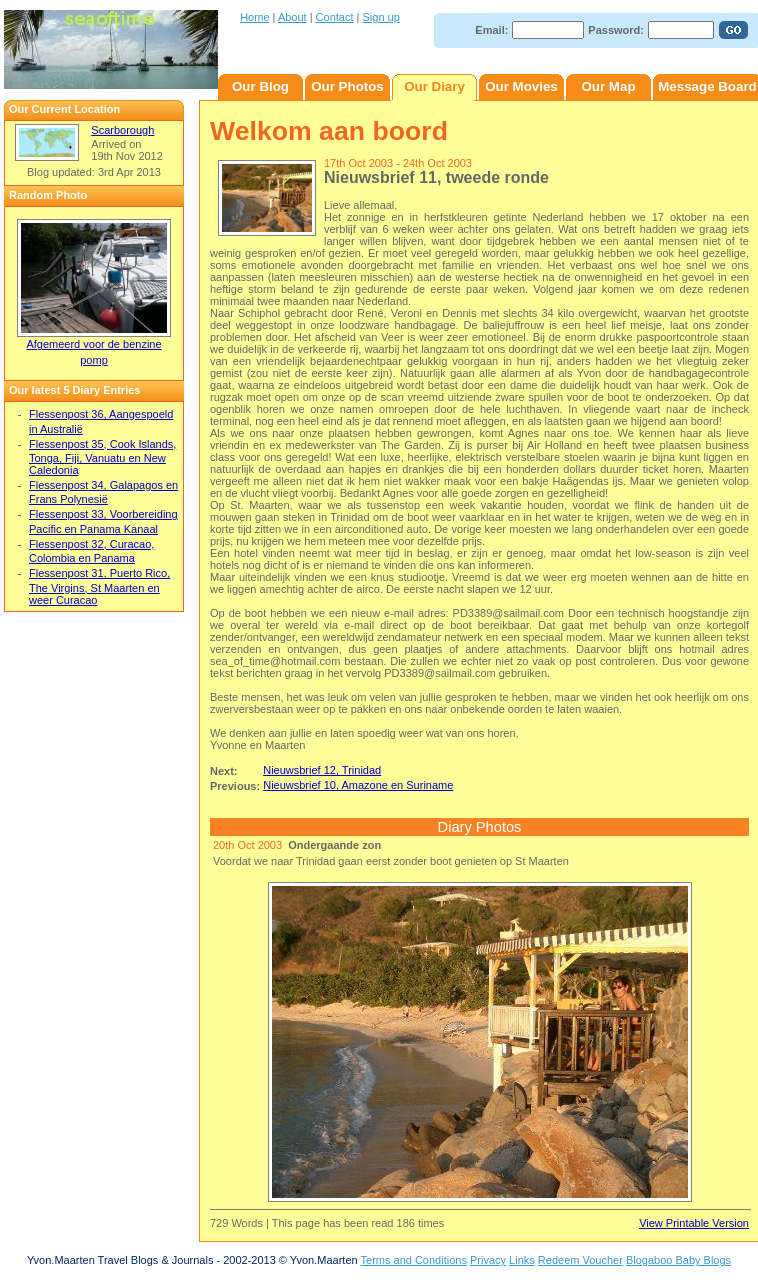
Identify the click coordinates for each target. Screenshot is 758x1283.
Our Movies (521, 86)
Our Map (608, 86)
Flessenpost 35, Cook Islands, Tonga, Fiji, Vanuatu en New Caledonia (102, 457)
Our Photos (347, 86)
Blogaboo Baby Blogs (678, 1260)
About (292, 17)
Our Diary (434, 86)
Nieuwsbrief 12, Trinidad (322, 770)
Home (254, 17)
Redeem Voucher (580, 1260)
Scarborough (122, 130)
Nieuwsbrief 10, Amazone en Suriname (358, 785)
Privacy (488, 1260)
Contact (335, 17)
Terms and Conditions (414, 1260)
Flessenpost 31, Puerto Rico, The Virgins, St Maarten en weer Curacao (99, 586)
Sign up (381, 17)
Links (522, 1260)
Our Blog (260, 86)
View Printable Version (694, 1223)
